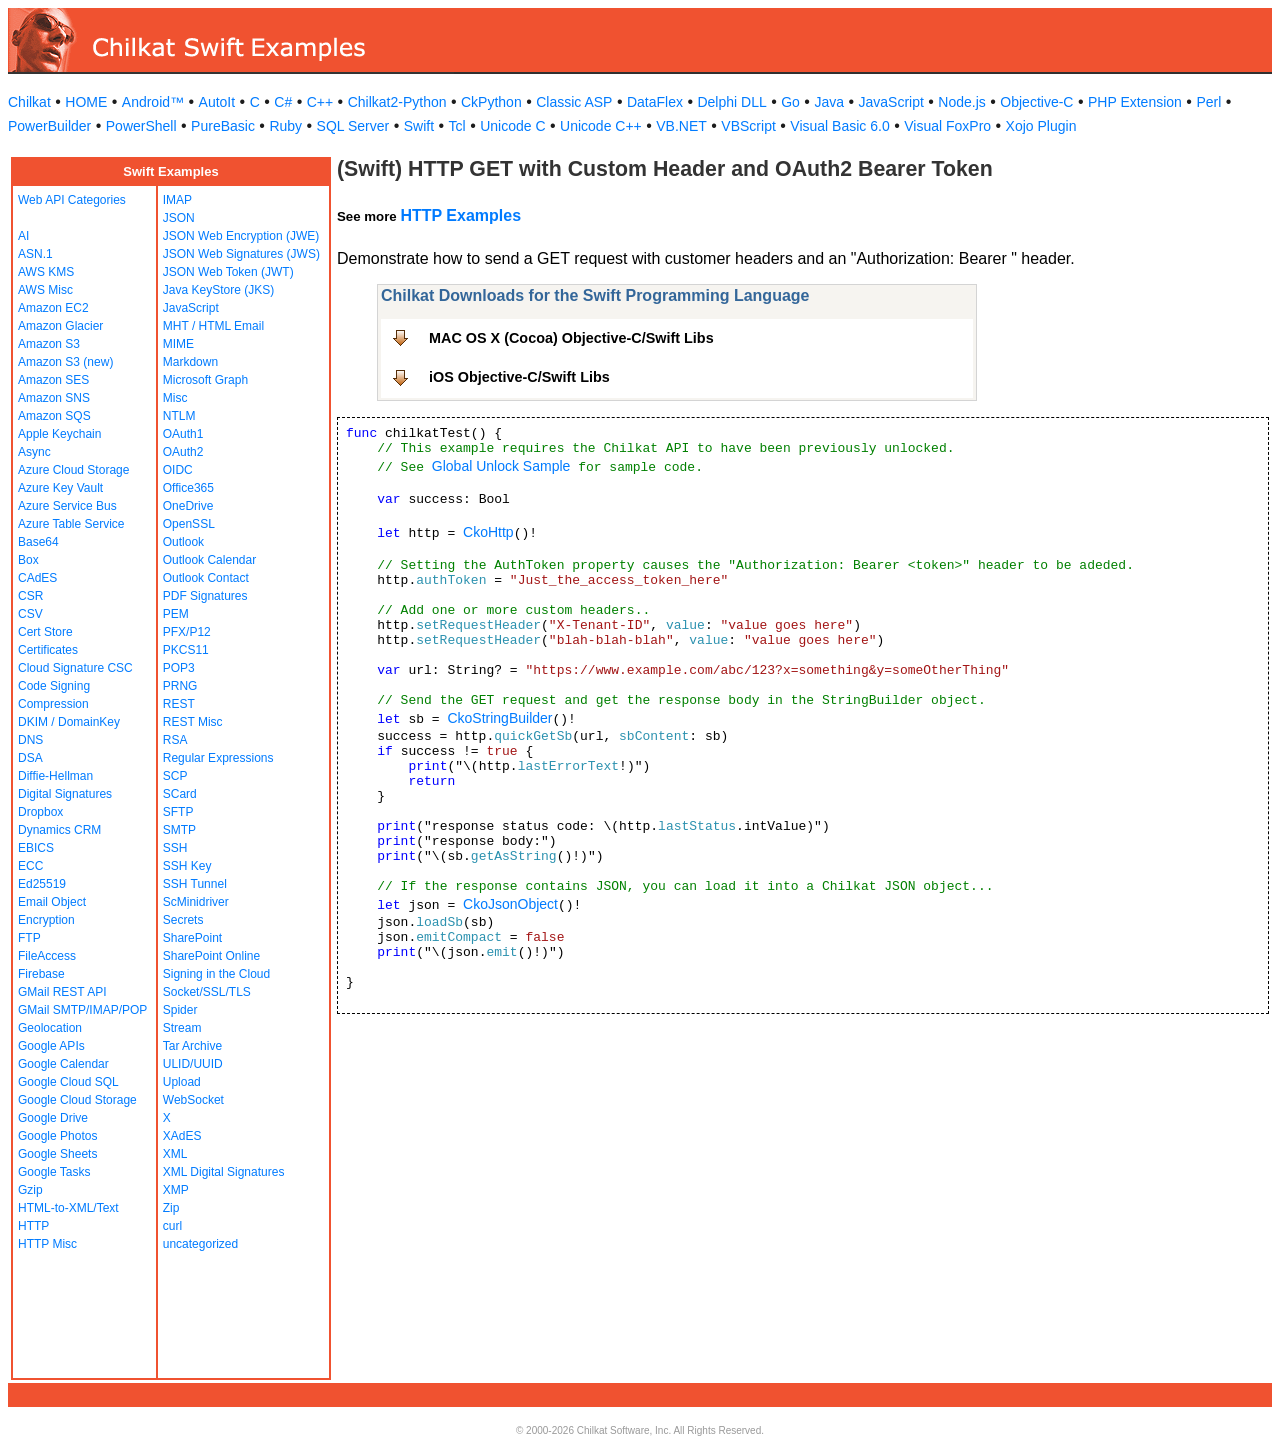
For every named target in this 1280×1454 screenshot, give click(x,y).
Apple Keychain (59, 434)
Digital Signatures (65, 794)
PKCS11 (186, 650)
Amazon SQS (54, 416)
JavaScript (891, 102)
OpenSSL (189, 524)
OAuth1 (183, 434)
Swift (419, 126)
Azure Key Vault (60, 488)
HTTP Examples (460, 215)
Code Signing (54, 686)
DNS (30, 740)
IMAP (177, 200)
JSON (179, 218)
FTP (29, 938)
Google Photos (57, 1136)
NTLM (179, 416)
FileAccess (47, 956)
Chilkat (29, 102)
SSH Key (187, 866)
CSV (30, 614)
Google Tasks (54, 1172)
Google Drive (53, 1118)
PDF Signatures (205, 596)
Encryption (46, 920)
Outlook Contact (206, 578)
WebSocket (193, 1100)
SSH (175, 848)
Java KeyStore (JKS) (218, 290)
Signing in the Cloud (216, 974)
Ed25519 (42, 884)
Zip (171, 1208)
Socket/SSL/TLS (207, 992)
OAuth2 (183, 452)
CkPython (491, 102)
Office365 (188, 488)
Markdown (190, 362)
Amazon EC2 (53, 308)
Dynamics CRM (59, 830)
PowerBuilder (49, 126)
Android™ (153, 102)
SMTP (179, 830)
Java (829, 102)
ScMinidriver (196, 902)
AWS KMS (46, 272)
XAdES (182, 1136)
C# (283, 102)
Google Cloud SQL (68, 1082)
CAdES (37, 578)
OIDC (178, 470)
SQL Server (353, 126)
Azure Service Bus (67, 506)
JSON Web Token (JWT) (228, 272)
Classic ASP (574, 102)
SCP (175, 776)
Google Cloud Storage (77, 1100)
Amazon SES (53, 380)
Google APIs (51, 1046)
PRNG (180, 686)
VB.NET (681, 126)
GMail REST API (62, 992)
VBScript (748, 126)
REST (179, 704)
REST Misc (193, 722)
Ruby (285, 126)
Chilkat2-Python (397, 102)
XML (175, 1154)
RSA (175, 740)
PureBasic (223, 126)
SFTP (178, 812)
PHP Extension (1135, 102)
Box (28, 560)
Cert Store (45, 632)
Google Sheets (57, 1154)
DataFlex (655, 102)
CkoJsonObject (510, 904)
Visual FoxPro (947, 126)
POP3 (179, 668)
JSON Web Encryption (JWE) (241, 236)
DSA (30, 758)
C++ (320, 102)
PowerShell (141, 126)
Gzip (30, 1190)
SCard (180, 794)
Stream (182, 1028)
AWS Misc (45, 290)
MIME (178, 344)
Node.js (961, 102)
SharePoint (192, 938)
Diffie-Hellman (55, 776)
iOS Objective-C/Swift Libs (519, 377)
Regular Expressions (218, 758)
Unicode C (512, 126)
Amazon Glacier (60, 326)
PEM (176, 614)
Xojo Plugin (1041, 126)
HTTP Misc (47, 1244)
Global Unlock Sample (501, 466)
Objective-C (1036, 102)
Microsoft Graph (205, 380)
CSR (30, 596)
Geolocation (50, 1028)
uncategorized (200, 1244)
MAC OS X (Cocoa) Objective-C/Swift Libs (571, 338)
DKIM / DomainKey (69, 722)
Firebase (41, 974)
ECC (30, 866)
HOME (86, 102)
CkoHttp (488, 532)
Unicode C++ (601, 126)
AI (23, 236)
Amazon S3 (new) (65, 362)
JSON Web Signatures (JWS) (241, 254)
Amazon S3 (49, 344)
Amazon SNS (54, 398)
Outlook (183, 542)
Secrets (183, 920)
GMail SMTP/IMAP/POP (82, 1010)
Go (790, 102)
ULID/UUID (193, 1064)
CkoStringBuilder (499, 718)
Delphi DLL (731, 102)
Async (34, 452)
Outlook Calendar (209, 560)
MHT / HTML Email (213, 326)
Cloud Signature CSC (75, 668)
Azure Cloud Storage (73, 470)
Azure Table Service (71, 524)
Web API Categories (72, 200)
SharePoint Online (211, 956)
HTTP (33, 1226)
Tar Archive (192, 1046)
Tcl (457, 126)
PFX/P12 (187, 632)
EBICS (36, 848)
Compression (53, 704)
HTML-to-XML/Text (68, 1208)
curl (172, 1226)
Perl (1208, 102)
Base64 (38, 542)
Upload (182, 1082)
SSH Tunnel (195, 884)
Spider (180, 1010)
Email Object (52, 902)
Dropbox (40, 812)
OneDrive (188, 506)
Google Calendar (63, 1064)
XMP (176, 1190)
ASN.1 (35, 254)
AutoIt (217, 102)
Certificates (48, 650)
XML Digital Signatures (224, 1172)
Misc (175, 398)
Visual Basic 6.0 (839, 126)
